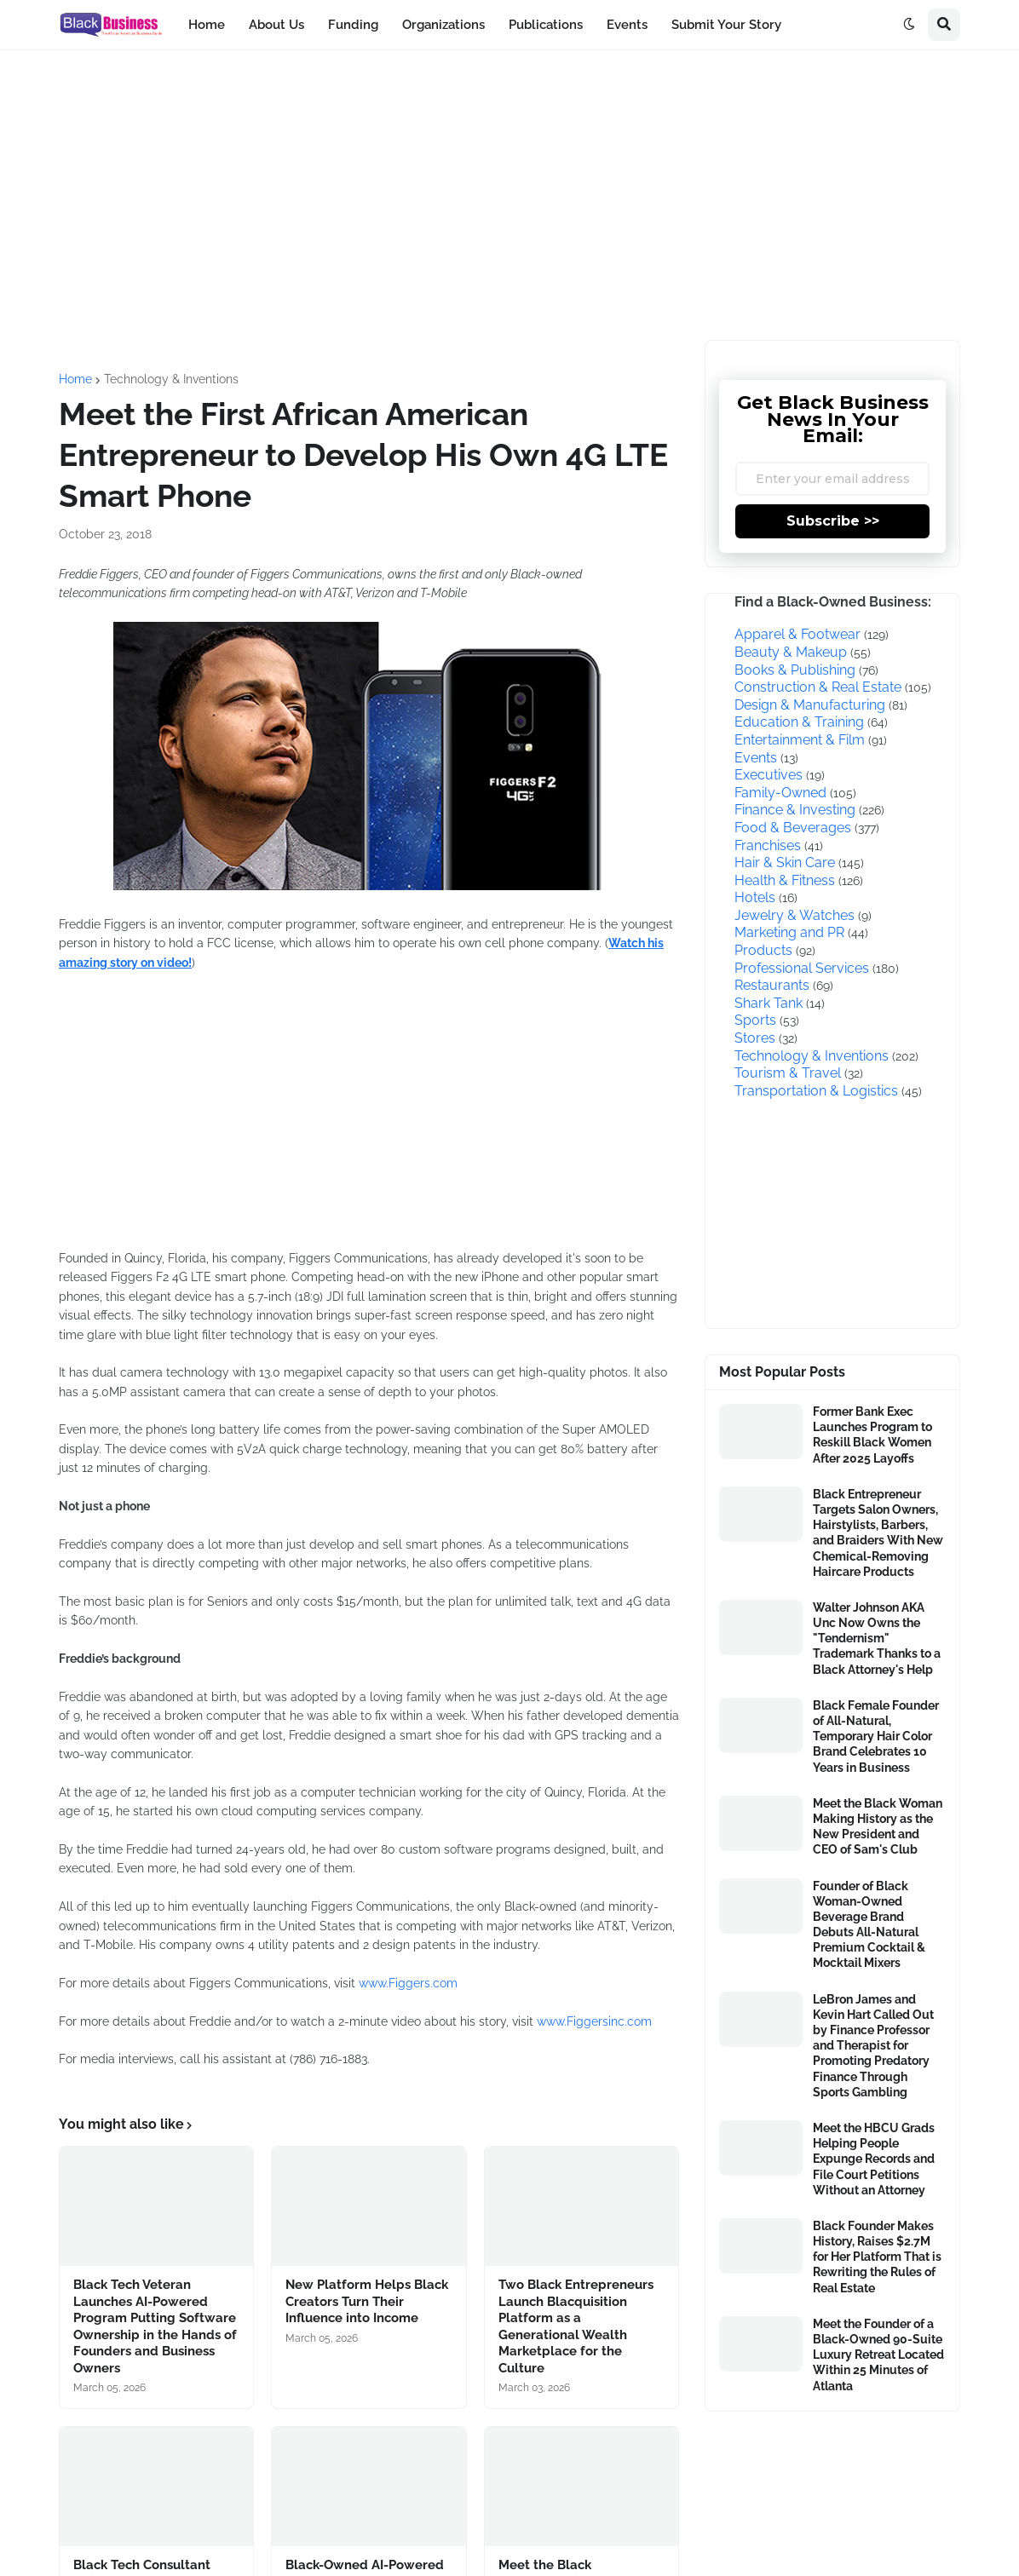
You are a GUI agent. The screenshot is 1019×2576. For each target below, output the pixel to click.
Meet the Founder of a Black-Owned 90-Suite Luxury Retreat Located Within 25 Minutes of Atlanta (878, 2355)
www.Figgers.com (408, 1983)
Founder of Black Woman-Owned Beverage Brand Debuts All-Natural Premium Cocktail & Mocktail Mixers (869, 1924)
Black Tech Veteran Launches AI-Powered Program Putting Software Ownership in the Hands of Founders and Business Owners (155, 2326)
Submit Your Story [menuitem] (726, 24)
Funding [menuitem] (353, 24)
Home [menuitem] (206, 24)
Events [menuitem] (627, 24)
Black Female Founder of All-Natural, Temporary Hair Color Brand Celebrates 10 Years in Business (876, 1736)
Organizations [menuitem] (443, 24)
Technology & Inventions (171, 379)
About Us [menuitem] (276, 24)
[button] (909, 25)
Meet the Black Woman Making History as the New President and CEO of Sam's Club (877, 1827)
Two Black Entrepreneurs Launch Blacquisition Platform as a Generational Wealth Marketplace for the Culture (575, 2326)
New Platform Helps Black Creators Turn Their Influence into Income (366, 2301)
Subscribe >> (832, 521)
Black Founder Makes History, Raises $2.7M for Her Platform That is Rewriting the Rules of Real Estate (877, 2257)
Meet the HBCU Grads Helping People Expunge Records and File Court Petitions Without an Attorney (874, 2159)
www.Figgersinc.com (594, 2021)
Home (75, 379)
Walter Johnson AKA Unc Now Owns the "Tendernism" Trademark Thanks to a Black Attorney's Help (877, 1638)
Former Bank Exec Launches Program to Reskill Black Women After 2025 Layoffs (872, 1435)
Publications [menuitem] (546, 24)
